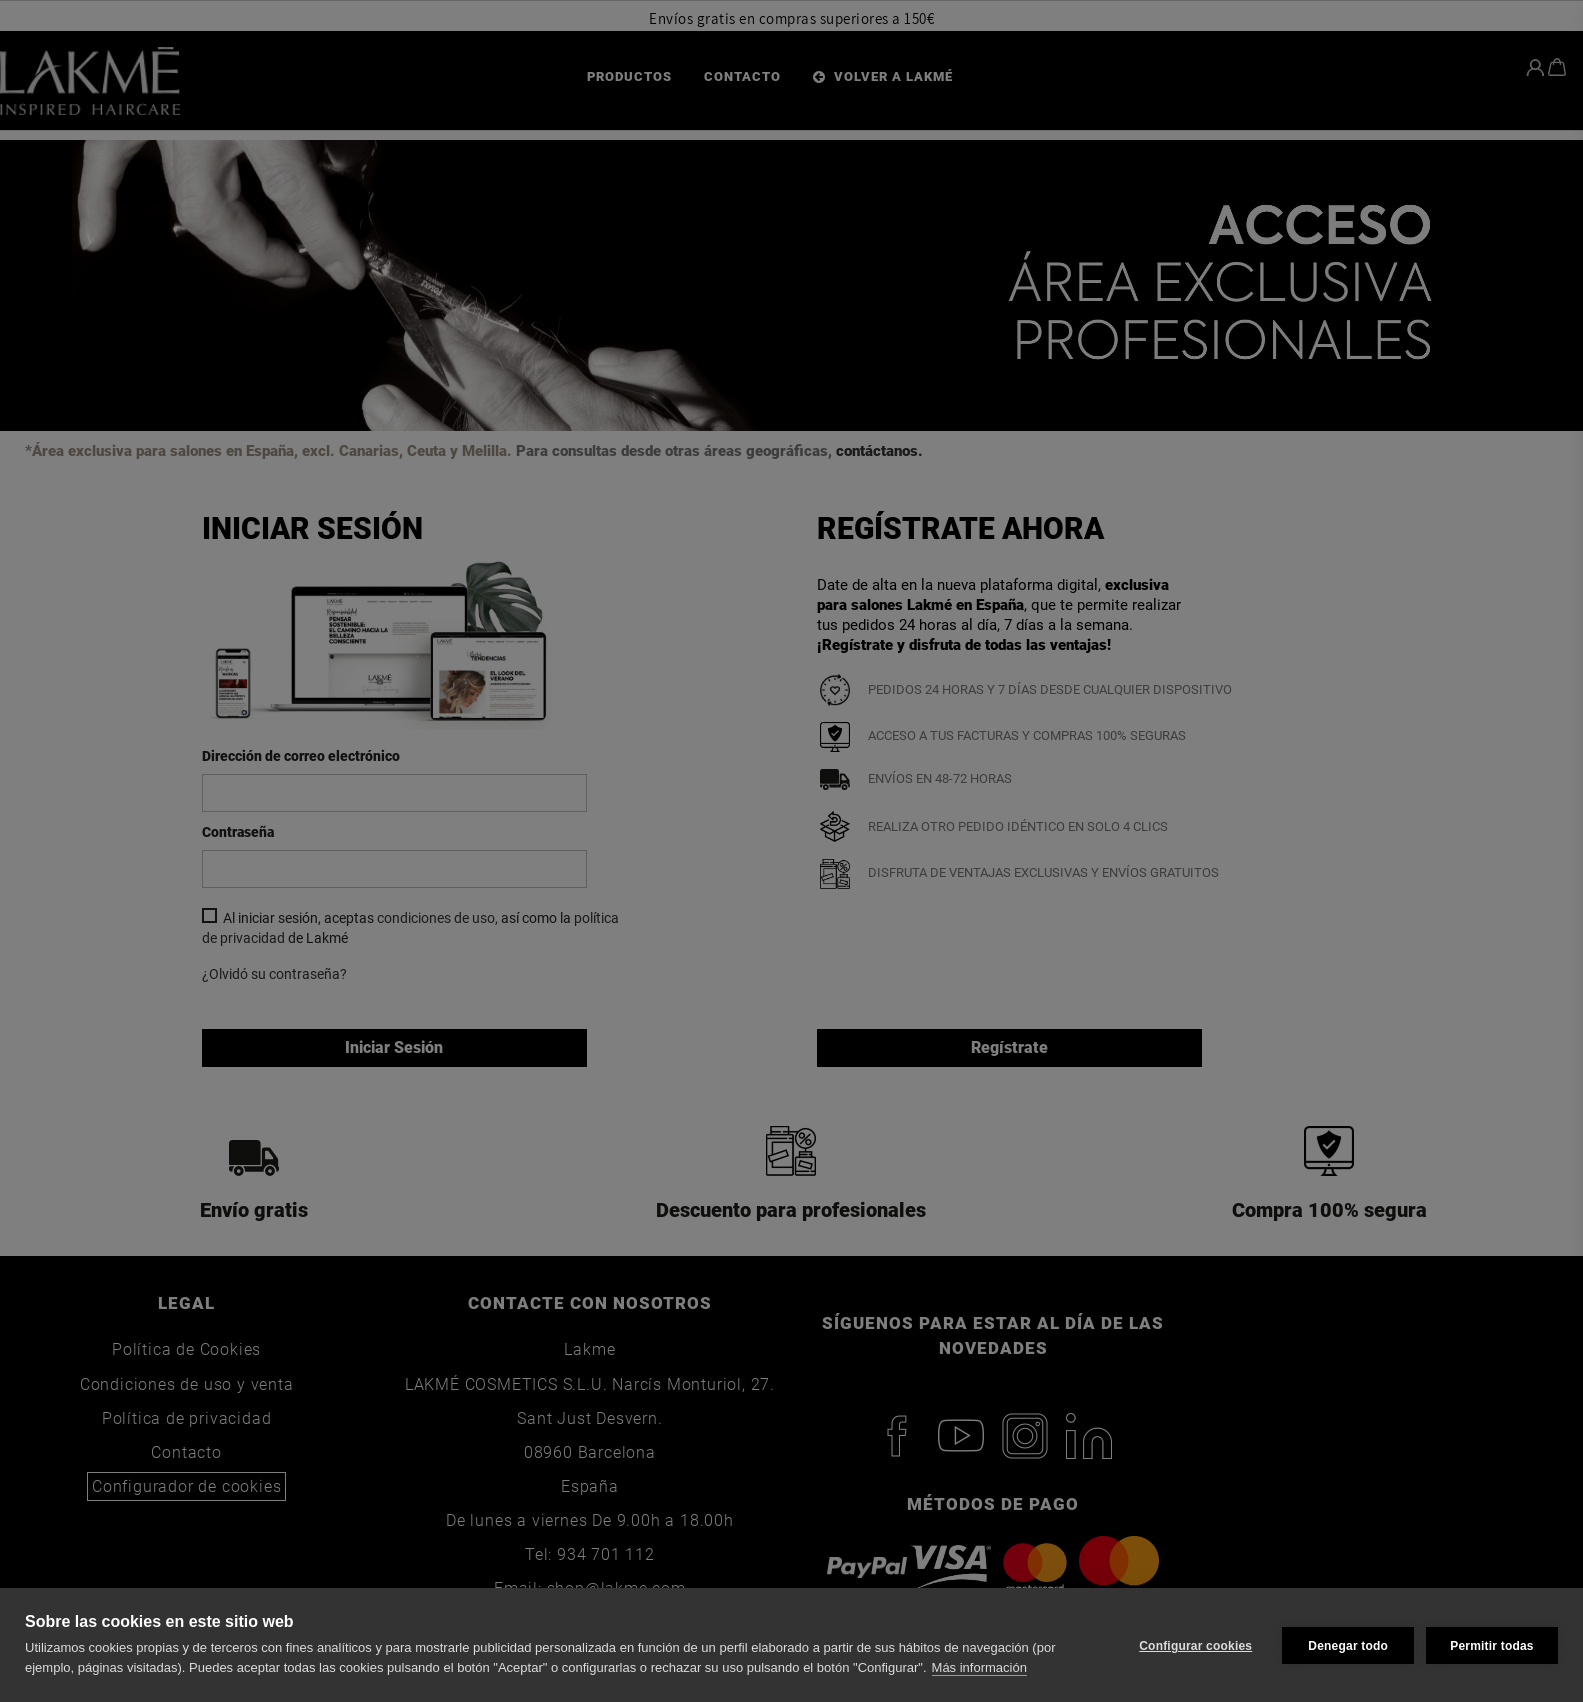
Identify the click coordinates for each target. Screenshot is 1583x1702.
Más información (979, 1667)
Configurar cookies (1193, 1645)
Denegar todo (1346, 1645)
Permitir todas (1492, 1645)
